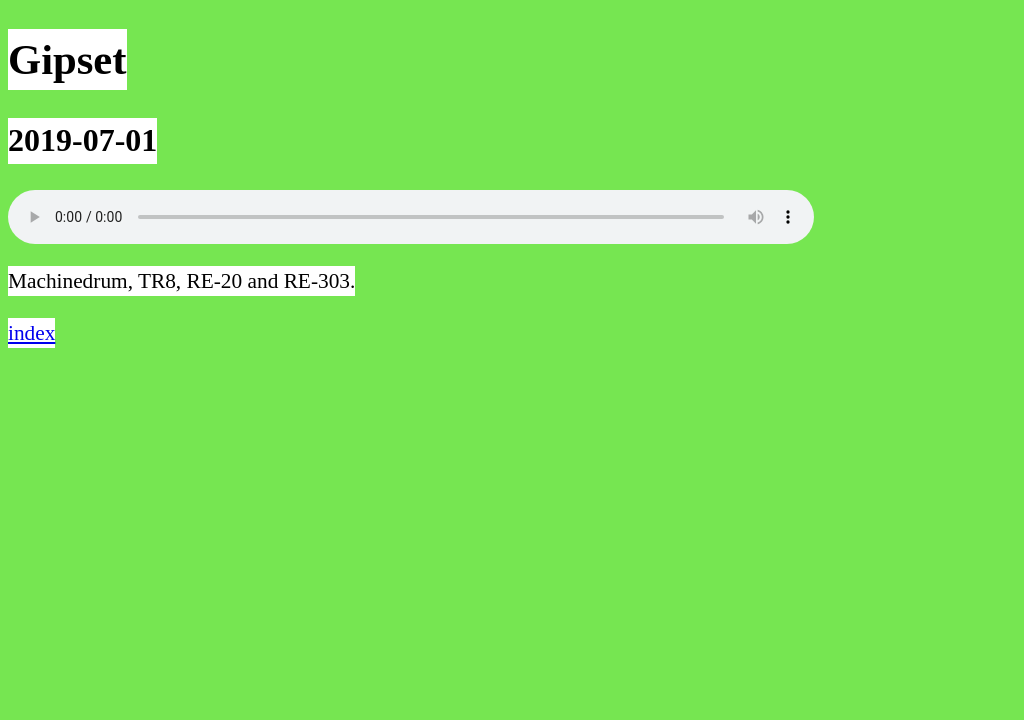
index (31, 333)
